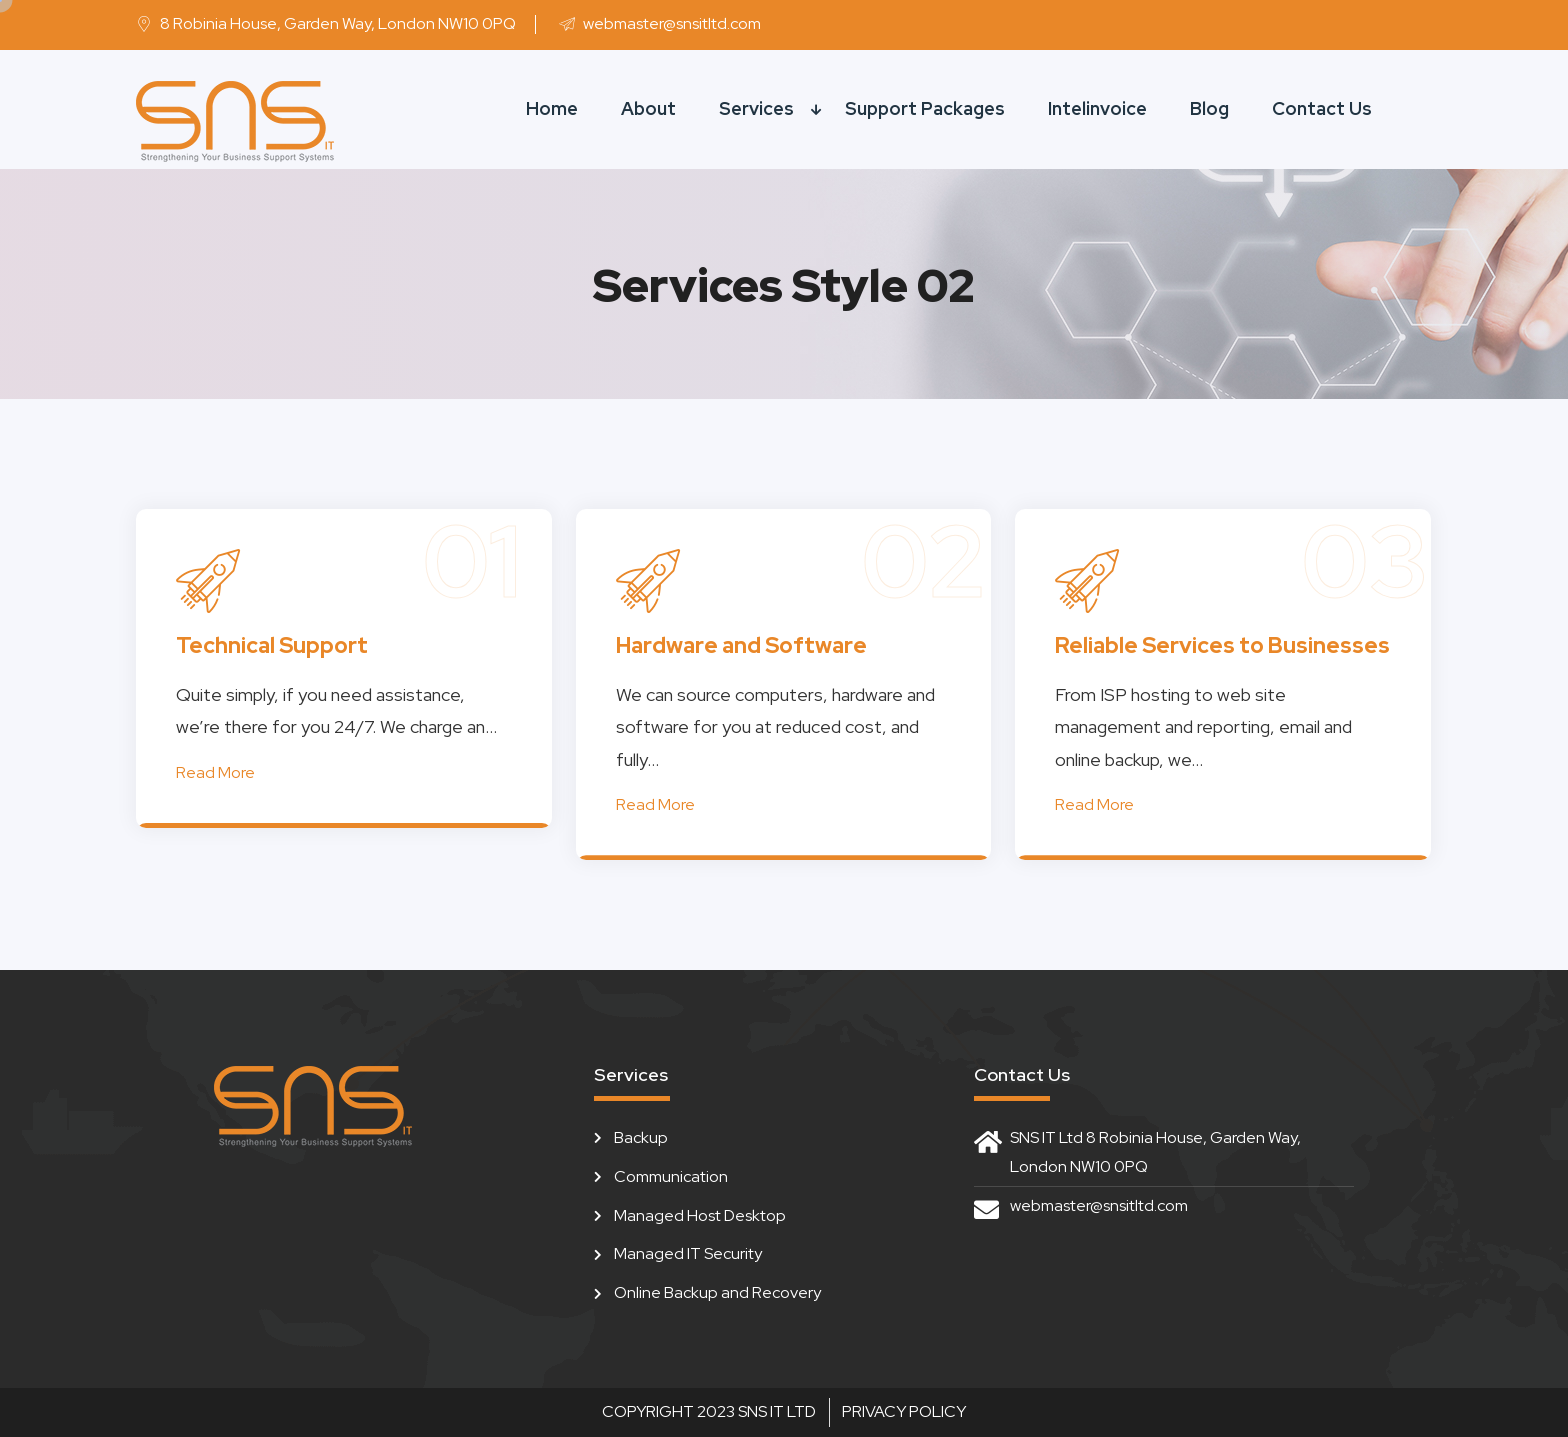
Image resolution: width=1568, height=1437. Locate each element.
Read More (215, 772)
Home (552, 108)
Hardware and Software (741, 645)
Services (756, 108)
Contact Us (1322, 108)
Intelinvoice (1097, 108)
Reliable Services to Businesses (1222, 645)
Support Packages (925, 108)
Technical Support (272, 645)
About (648, 108)
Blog (1209, 108)
